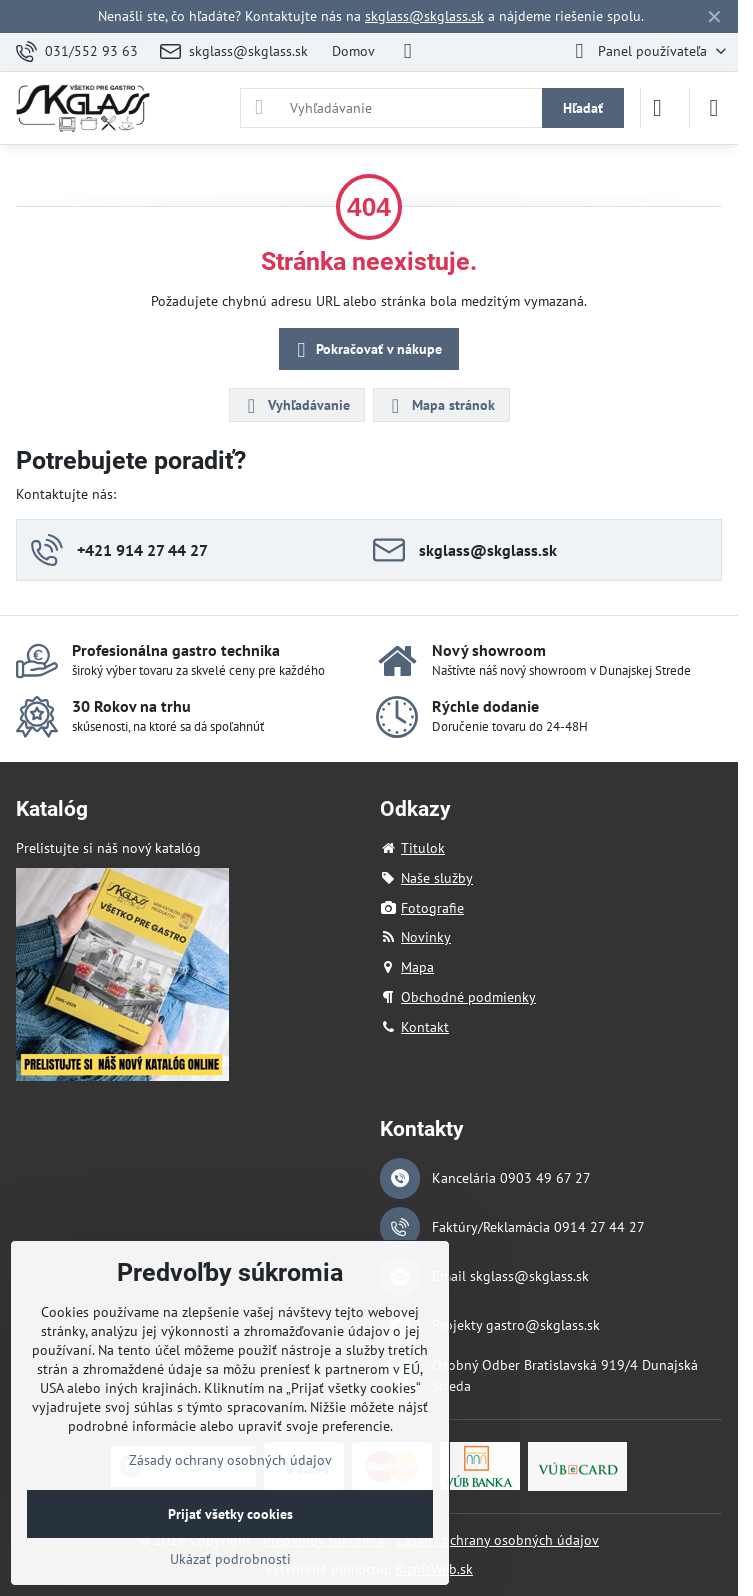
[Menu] (714, 108)
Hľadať (583, 108)
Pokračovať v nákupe (366, 350)
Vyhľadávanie (296, 406)
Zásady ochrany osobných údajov (497, 1540)
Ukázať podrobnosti (230, 1559)
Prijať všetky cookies (230, 1514)
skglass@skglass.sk (424, 16)
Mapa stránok (440, 406)
